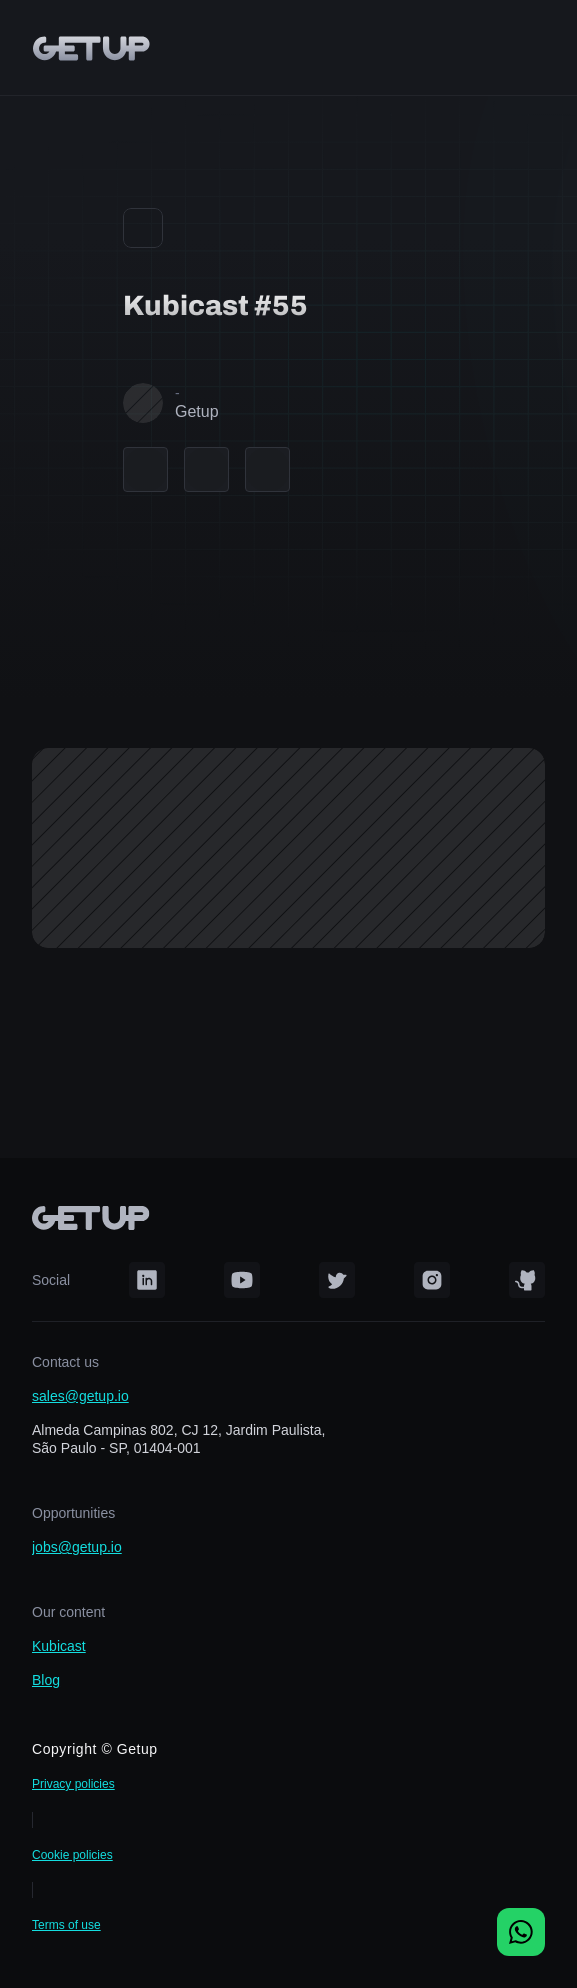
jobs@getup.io (77, 1547)
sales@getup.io (80, 1396)
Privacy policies (73, 1784)
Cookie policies (72, 1855)
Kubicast (59, 1646)
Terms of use (66, 1925)
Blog (46, 1680)
